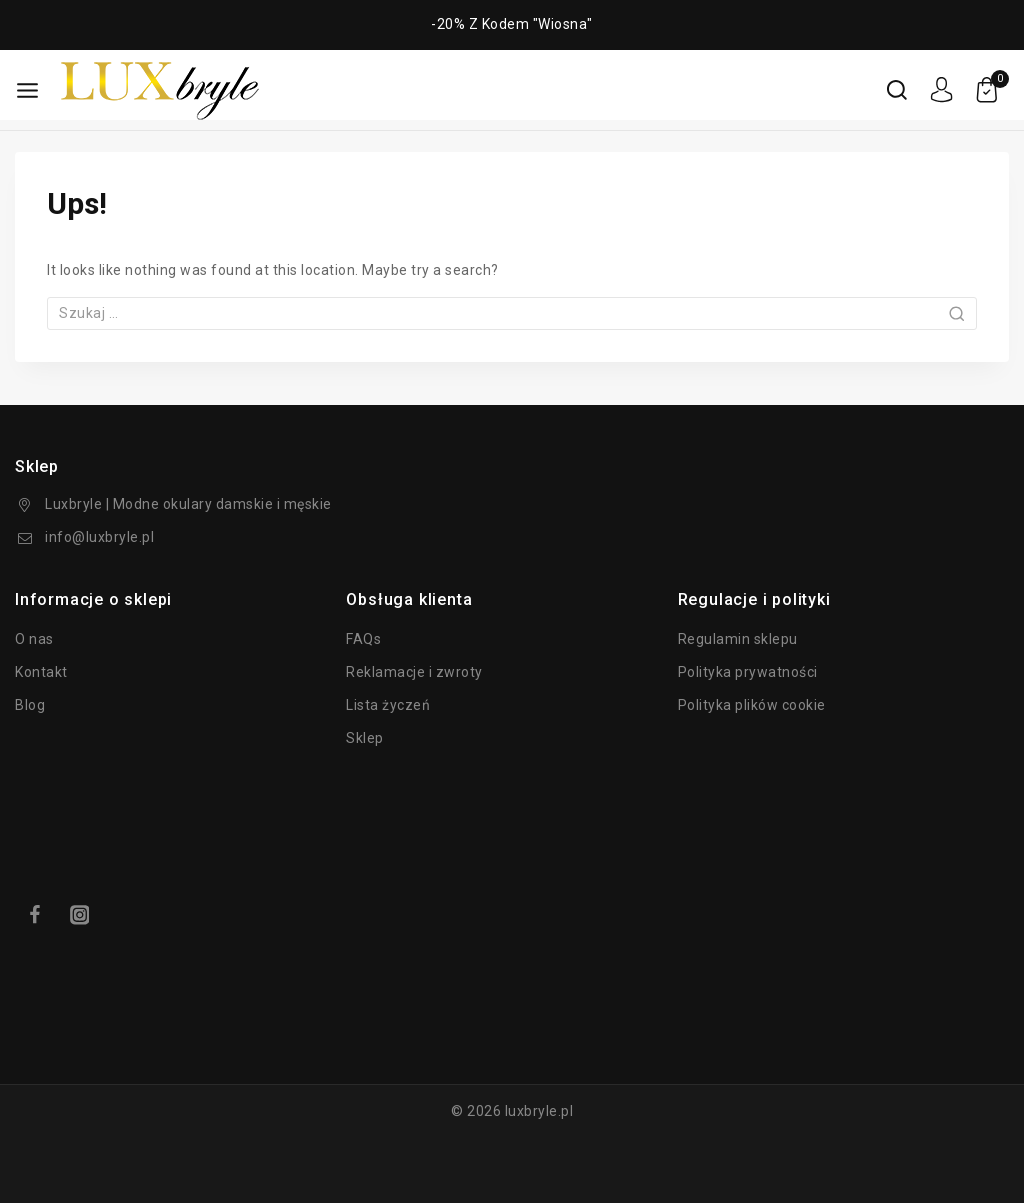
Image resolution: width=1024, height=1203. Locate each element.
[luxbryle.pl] (160, 90)
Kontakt (41, 672)
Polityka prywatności (748, 672)
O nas (34, 639)
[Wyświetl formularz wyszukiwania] (897, 90)
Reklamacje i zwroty (414, 672)
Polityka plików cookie (752, 705)
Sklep (365, 738)
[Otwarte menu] (27, 90)
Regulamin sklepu (738, 639)
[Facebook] (34, 915)
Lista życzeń (388, 705)
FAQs (363, 639)
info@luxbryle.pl (99, 537)
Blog (30, 705)
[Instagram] (79, 915)
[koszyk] (991, 90)
